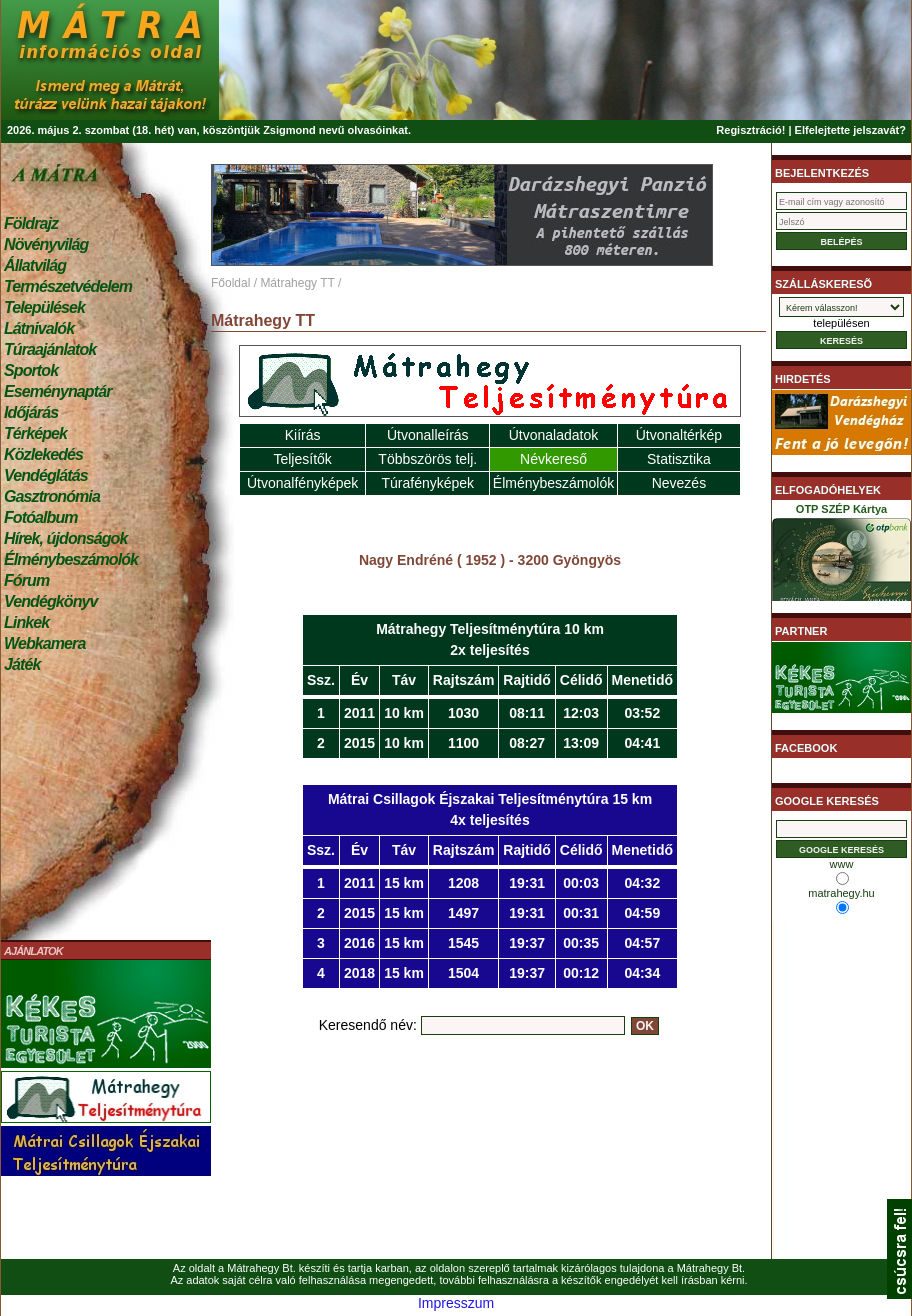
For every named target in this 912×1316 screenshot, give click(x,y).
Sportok (31, 370)
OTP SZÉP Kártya (841, 556)
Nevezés (679, 483)
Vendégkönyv (51, 601)
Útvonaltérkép (679, 435)
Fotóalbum (41, 517)
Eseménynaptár (57, 391)
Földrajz (31, 223)
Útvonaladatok (554, 435)
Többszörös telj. (427, 459)
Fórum (26, 580)
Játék (22, 664)
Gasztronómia (52, 496)
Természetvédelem (68, 286)
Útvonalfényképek (302, 483)
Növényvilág (46, 244)
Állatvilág (35, 265)
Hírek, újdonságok (65, 538)
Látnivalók (39, 328)
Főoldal (230, 283)
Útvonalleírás (428, 435)
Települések (44, 307)
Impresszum (456, 1303)
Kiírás (303, 435)
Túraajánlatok (50, 349)
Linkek (26, 622)
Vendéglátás (46, 475)
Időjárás (31, 412)
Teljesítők (302, 459)
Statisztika (679, 459)
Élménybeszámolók (71, 559)
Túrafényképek (427, 483)
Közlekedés (43, 454)
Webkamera (44, 643)
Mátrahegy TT (297, 283)
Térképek (35, 433)
